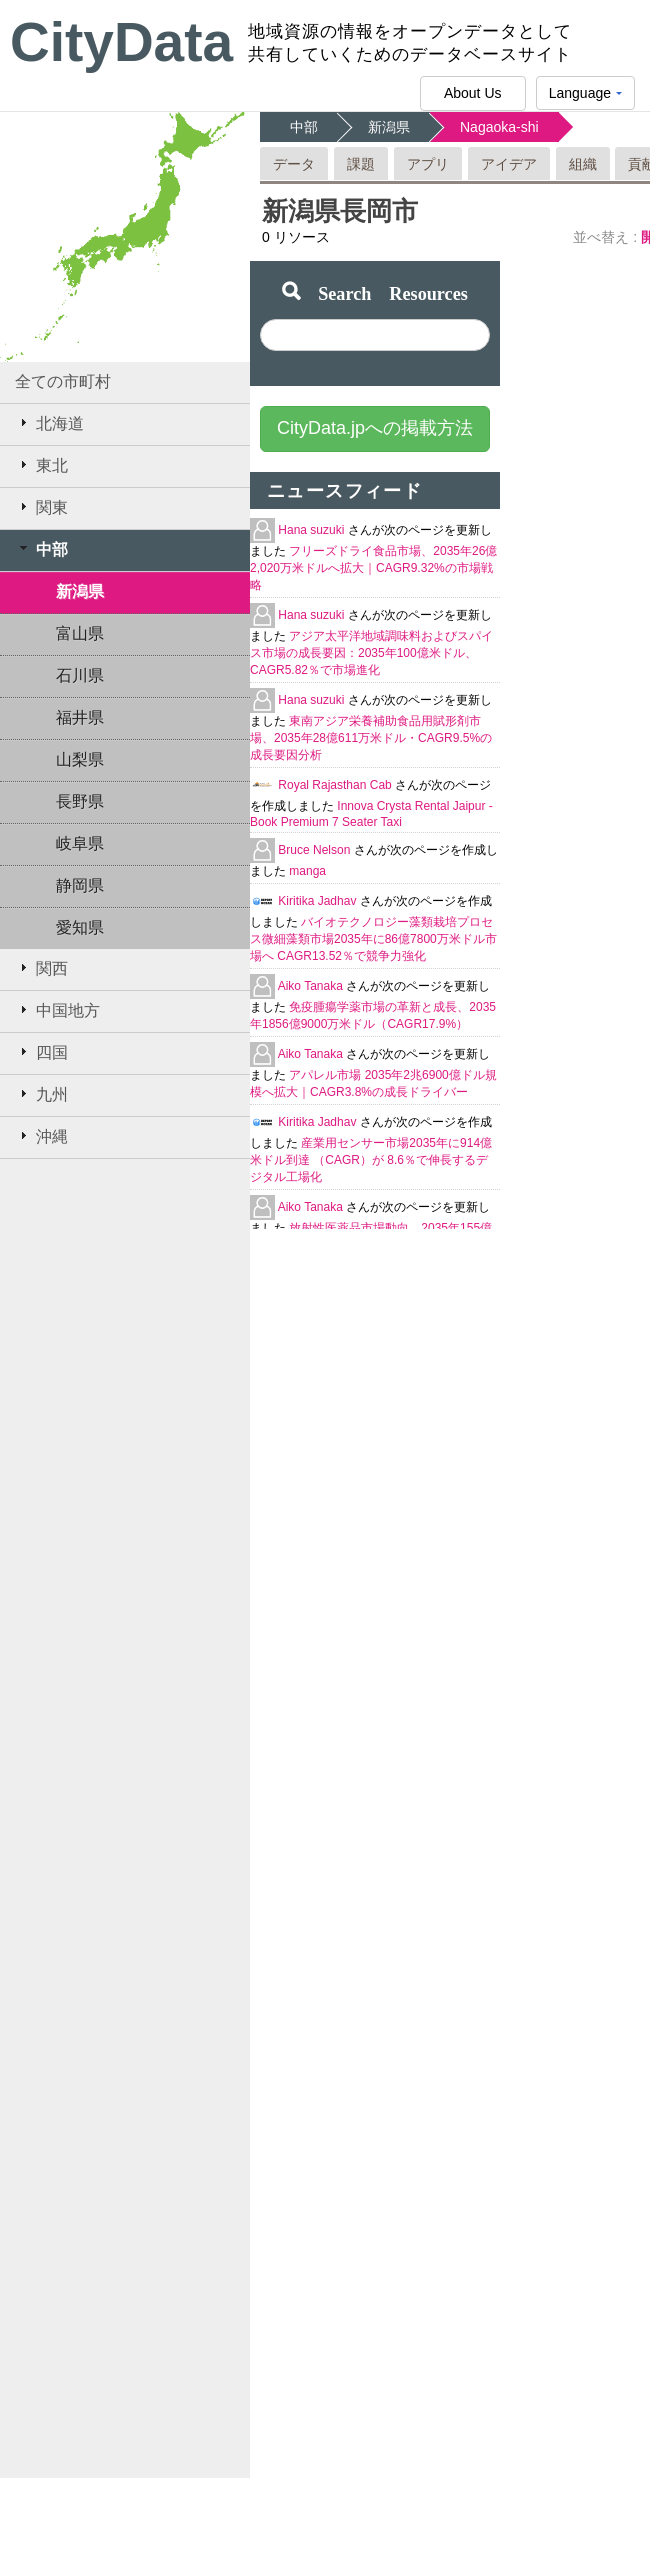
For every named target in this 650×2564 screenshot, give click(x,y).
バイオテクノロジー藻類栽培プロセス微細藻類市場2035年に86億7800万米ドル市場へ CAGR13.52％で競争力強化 (373, 939)
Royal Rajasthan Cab (336, 785)
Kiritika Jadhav (318, 901)
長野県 (80, 801)
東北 (41, 465)
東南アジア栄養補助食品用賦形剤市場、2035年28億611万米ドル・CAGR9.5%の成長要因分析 (371, 738)
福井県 (80, 717)
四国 (41, 1052)
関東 (41, 507)
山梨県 (80, 759)
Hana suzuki (312, 530)
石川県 (80, 675)
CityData (121, 42)
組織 (583, 164)
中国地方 (57, 1010)
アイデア (509, 164)
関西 (41, 968)
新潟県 (80, 591)
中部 (41, 549)
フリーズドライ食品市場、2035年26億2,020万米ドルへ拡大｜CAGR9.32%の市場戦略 (373, 568)
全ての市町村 (63, 381)
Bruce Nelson (315, 850)
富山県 (80, 633)
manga (307, 871)
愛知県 (80, 927)
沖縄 (41, 1136)
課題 (361, 164)
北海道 (49, 423)
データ (294, 164)
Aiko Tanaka (312, 986)
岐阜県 (80, 843)
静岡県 (80, 885)
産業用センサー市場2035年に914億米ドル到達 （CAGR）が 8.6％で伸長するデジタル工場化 (371, 1160)
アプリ (428, 164)
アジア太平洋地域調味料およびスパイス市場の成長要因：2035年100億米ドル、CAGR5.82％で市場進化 (371, 653)
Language (585, 97)
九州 (41, 1094)
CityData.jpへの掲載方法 (375, 428)
